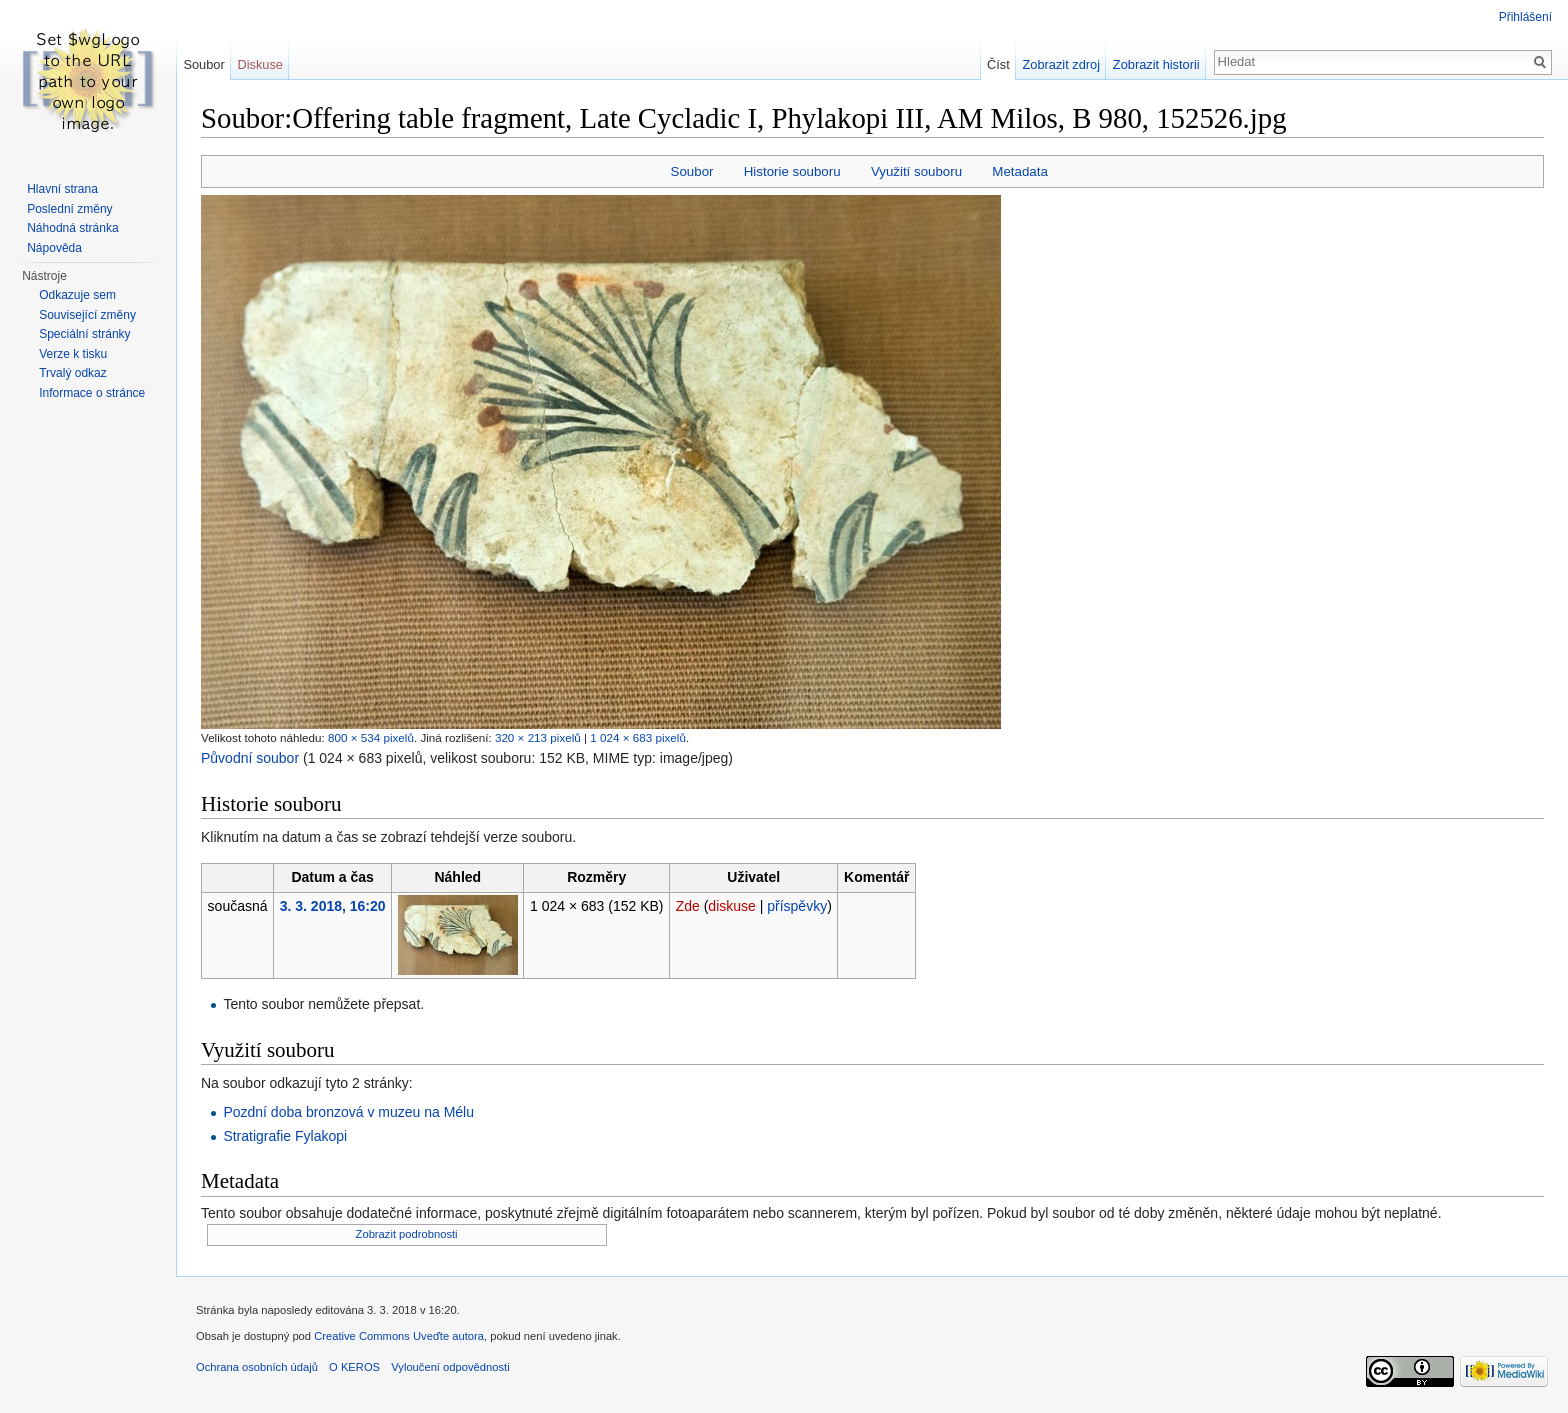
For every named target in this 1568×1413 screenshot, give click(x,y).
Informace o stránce (92, 393)
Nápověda (54, 248)
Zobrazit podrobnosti (407, 1234)
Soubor (692, 171)
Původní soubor (250, 758)
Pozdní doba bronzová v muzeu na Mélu (348, 1112)
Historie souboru (792, 171)
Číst (998, 64)
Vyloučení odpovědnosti (450, 1367)
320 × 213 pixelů (538, 737)
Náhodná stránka (72, 228)
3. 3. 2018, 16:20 (333, 906)
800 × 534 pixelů (371, 737)
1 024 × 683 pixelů (638, 737)
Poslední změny (69, 209)
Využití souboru (916, 171)
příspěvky (797, 906)
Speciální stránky (84, 334)
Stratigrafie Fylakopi (285, 1136)
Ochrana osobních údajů (257, 1367)
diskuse (731, 906)
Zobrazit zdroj (1062, 64)
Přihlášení (1525, 17)
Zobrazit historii (1156, 64)
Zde (688, 906)
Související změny (87, 315)
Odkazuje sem (77, 295)
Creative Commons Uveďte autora (399, 1336)
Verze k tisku (73, 354)
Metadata (1019, 171)
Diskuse (260, 64)
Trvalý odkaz (73, 373)
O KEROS (354, 1367)
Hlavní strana (62, 189)
